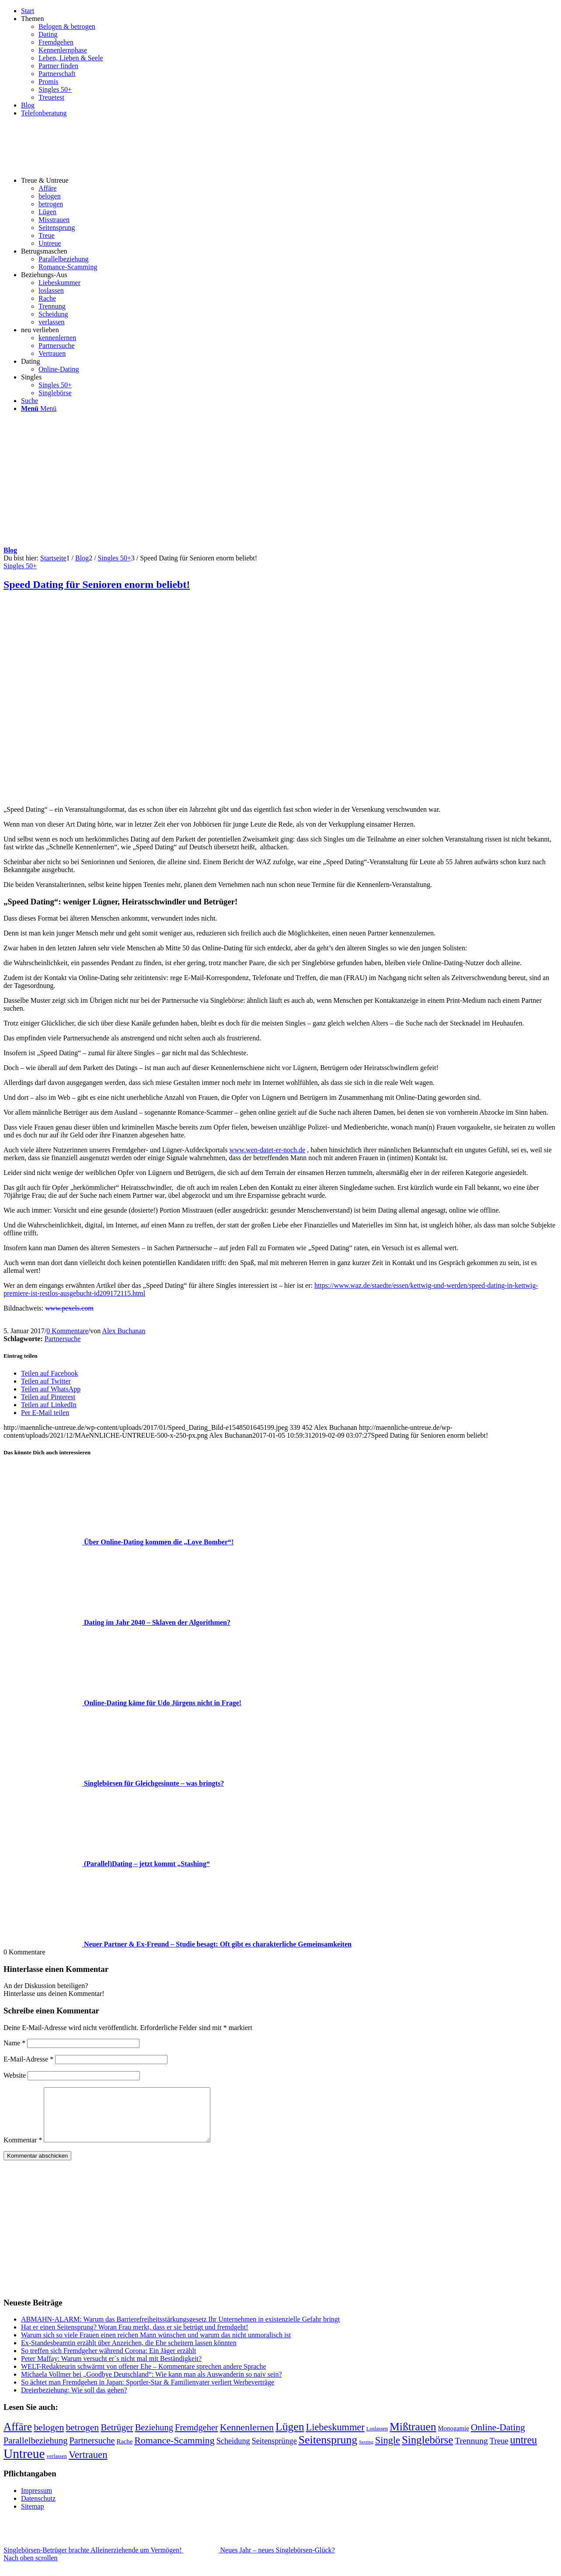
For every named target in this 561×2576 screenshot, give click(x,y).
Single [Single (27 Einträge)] (387, 2450)
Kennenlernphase (62, 50)
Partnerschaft (56, 73)
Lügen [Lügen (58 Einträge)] (289, 2437)
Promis (48, 81)
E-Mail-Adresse (28, 2059)
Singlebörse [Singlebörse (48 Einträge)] (427, 2450)
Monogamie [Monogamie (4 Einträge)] (453, 2438)
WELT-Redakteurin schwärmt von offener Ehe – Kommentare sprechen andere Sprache (143, 2377)
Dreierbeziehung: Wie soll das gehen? (74, 2400)
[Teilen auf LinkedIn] (49, 1404)
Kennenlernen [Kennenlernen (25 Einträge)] (247, 2437)
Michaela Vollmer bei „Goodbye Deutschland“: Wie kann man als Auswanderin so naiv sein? (151, 2384)
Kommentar (22, 2150)
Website (14, 2075)
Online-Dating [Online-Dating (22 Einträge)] (498, 2438)
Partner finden (58, 66)
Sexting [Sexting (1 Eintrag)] (366, 2452)
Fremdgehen (55, 42)
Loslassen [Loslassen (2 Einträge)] (377, 2439)
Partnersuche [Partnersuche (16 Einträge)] (92, 2451)
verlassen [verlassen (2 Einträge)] (56, 2467)
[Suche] (29, 400)
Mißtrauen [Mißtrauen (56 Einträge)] (413, 2437)
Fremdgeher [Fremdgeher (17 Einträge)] (196, 2438)
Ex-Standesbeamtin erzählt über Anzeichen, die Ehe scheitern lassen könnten (129, 2353)
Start (27, 10)
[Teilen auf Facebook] (49, 1373)
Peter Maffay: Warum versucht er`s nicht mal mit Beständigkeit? (111, 2369)
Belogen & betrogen (66, 26)
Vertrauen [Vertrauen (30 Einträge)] (88, 2465)
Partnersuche (63, 1338)
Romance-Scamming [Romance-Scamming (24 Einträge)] (174, 2451)
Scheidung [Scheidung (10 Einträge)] (233, 2451)
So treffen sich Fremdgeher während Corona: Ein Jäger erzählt (108, 2361)
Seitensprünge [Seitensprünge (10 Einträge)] (274, 2451)
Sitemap (32, 2516)
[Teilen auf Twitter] (46, 1381)
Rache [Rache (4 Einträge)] (124, 2451)
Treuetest (51, 97)
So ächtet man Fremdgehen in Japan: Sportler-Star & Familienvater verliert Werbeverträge (147, 2392)
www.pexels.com (69, 1308)
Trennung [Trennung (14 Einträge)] (471, 2451)
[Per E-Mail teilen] (45, 1412)
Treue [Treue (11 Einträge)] (499, 2451)
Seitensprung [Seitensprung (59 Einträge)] (328, 2450)
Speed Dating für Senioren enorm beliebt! (96, 584)
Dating (48, 34)
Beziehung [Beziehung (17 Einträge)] (154, 2438)
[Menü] (38, 408)
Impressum (36, 2501)
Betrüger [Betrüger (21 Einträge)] (117, 2438)
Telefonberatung (44, 113)
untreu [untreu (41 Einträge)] (523, 2450)
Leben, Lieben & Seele (70, 58)
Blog (28, 105)
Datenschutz (38, 2509)
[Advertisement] (280, 481)
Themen (32, 18)
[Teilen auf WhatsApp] (50, 1389)
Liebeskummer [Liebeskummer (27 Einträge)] (335, 2437)
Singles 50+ (55, 89)
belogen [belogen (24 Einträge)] (49, 2438)
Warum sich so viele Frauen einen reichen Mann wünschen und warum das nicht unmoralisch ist (156, 2345)
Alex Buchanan (123, 1331)
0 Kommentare (67, 1331)
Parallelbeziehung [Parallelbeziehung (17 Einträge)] (35, 2451)
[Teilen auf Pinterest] (48, 1397)
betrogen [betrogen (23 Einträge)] (82, 2438)
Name (14, 2043)
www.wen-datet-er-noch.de (268, 1150)
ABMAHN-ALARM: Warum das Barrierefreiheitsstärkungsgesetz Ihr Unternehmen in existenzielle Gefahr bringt (180, 2329)
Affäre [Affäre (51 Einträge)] (17, 2437)
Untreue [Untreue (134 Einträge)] (24, 2464)
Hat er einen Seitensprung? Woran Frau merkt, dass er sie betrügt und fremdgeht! (134, 2337)
